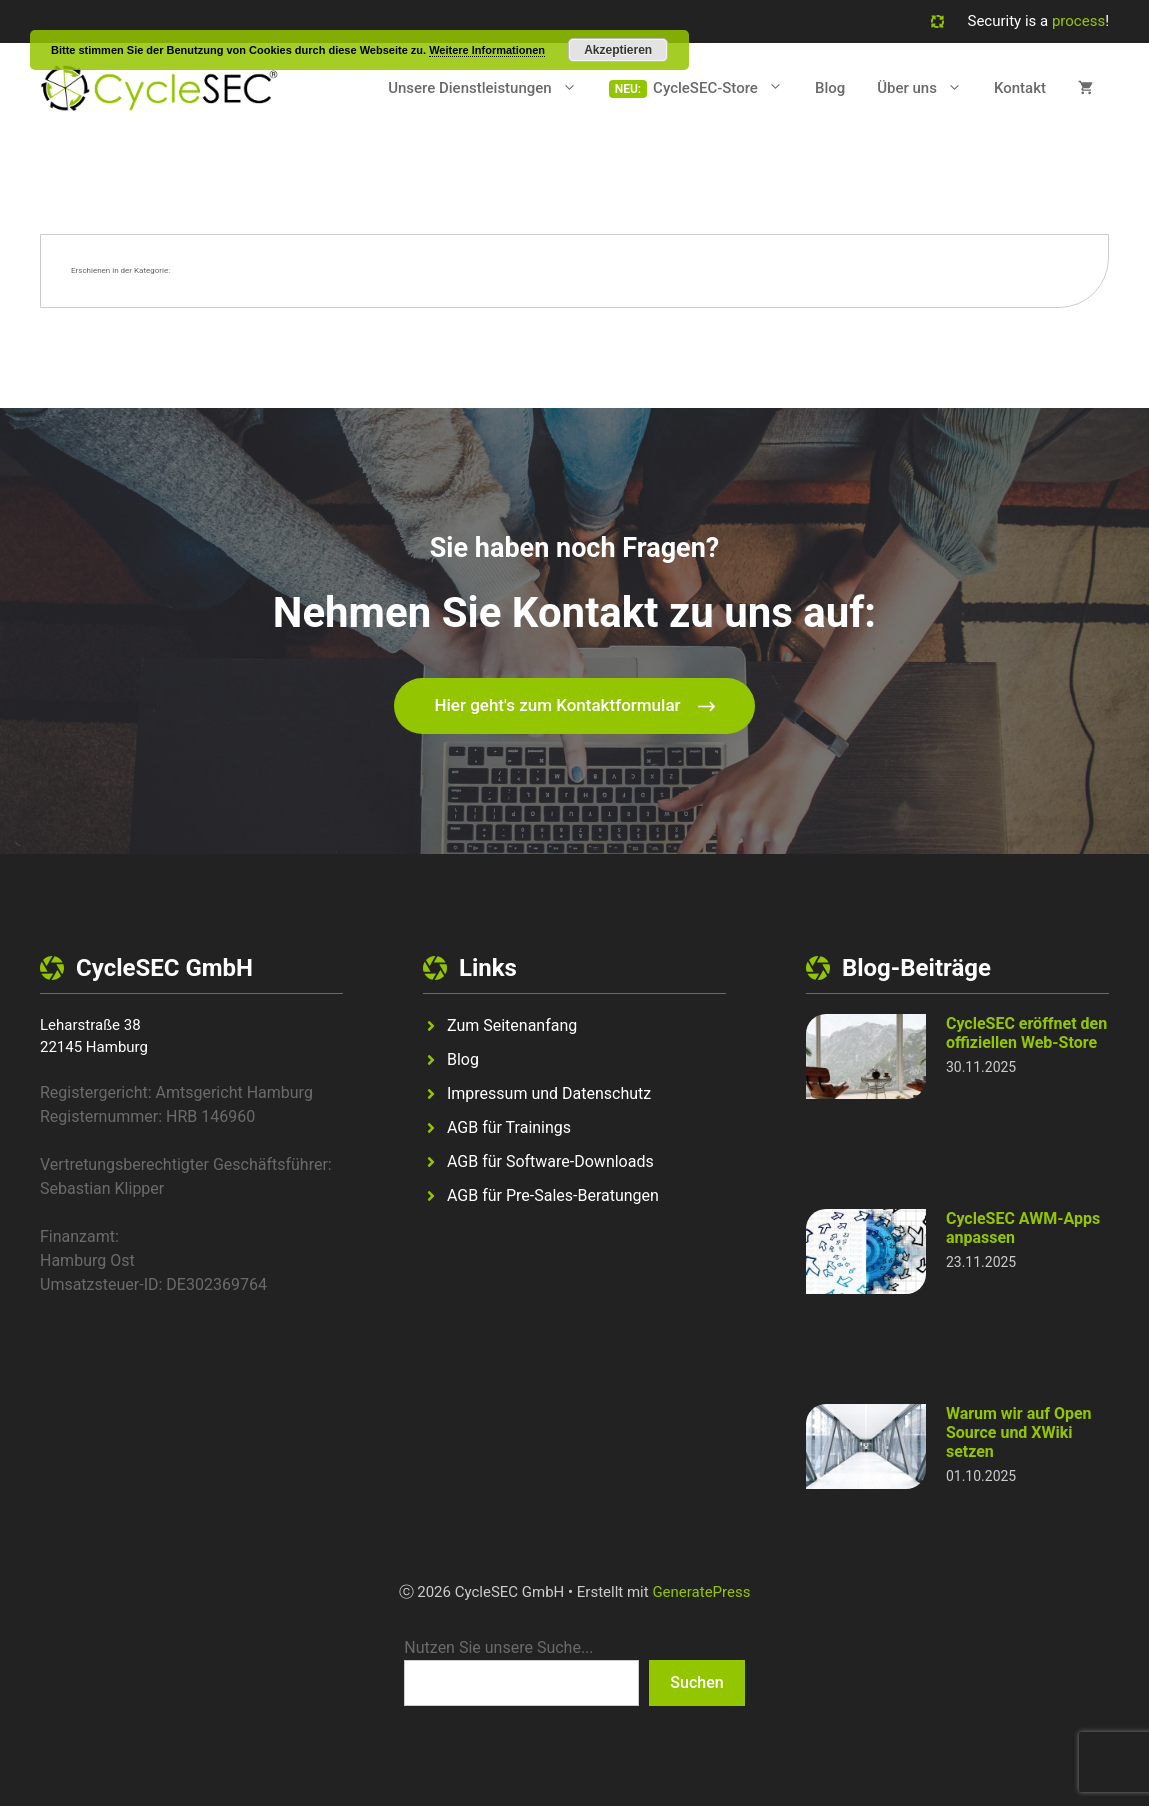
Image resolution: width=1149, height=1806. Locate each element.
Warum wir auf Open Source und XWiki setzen (1019, 1432)
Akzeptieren (618, 50)
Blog (830, 88)
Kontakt (1020, 88)
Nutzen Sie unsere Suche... (498, 1647)
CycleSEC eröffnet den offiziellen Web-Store (1026, 1033)
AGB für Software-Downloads (550, 1161)
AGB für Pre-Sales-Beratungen (553, 1195)
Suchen (696, 1682)
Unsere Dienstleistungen (490, 88)
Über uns (927, 88)
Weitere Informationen (487, 50)
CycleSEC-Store (726, 88)
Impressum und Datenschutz (549, 1093)
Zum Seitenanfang (512, 1025)
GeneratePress (701, 1592)
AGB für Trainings (509, 1127)
